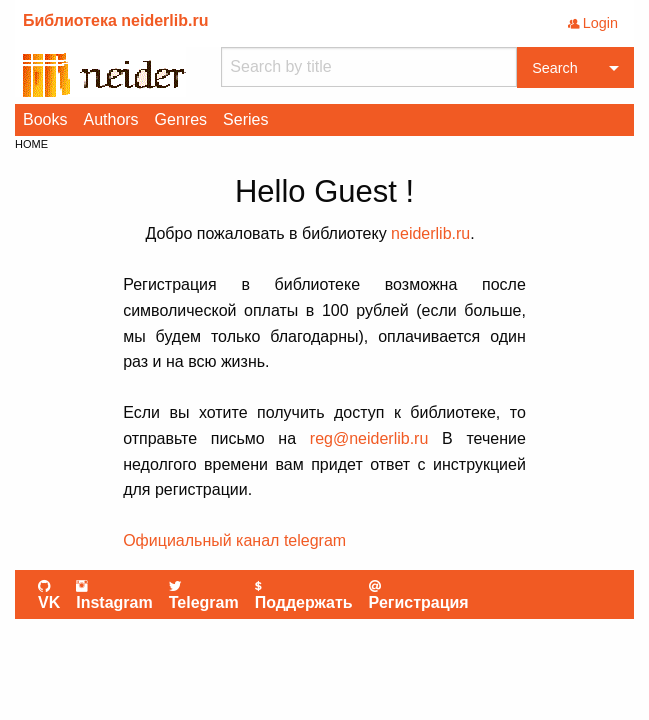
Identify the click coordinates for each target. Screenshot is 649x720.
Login (593, 23)
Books (45, 119)
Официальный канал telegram (234, 540)
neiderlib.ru (430, 233)
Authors (110, 119)
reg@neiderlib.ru (369, 438)
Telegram (204, 594)
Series (245, 119)
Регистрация (419, 594)
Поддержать (304, 594)
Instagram (114, 594)
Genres (181, 119)
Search (555, 68)
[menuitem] (45, 120)
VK (49, 594)
